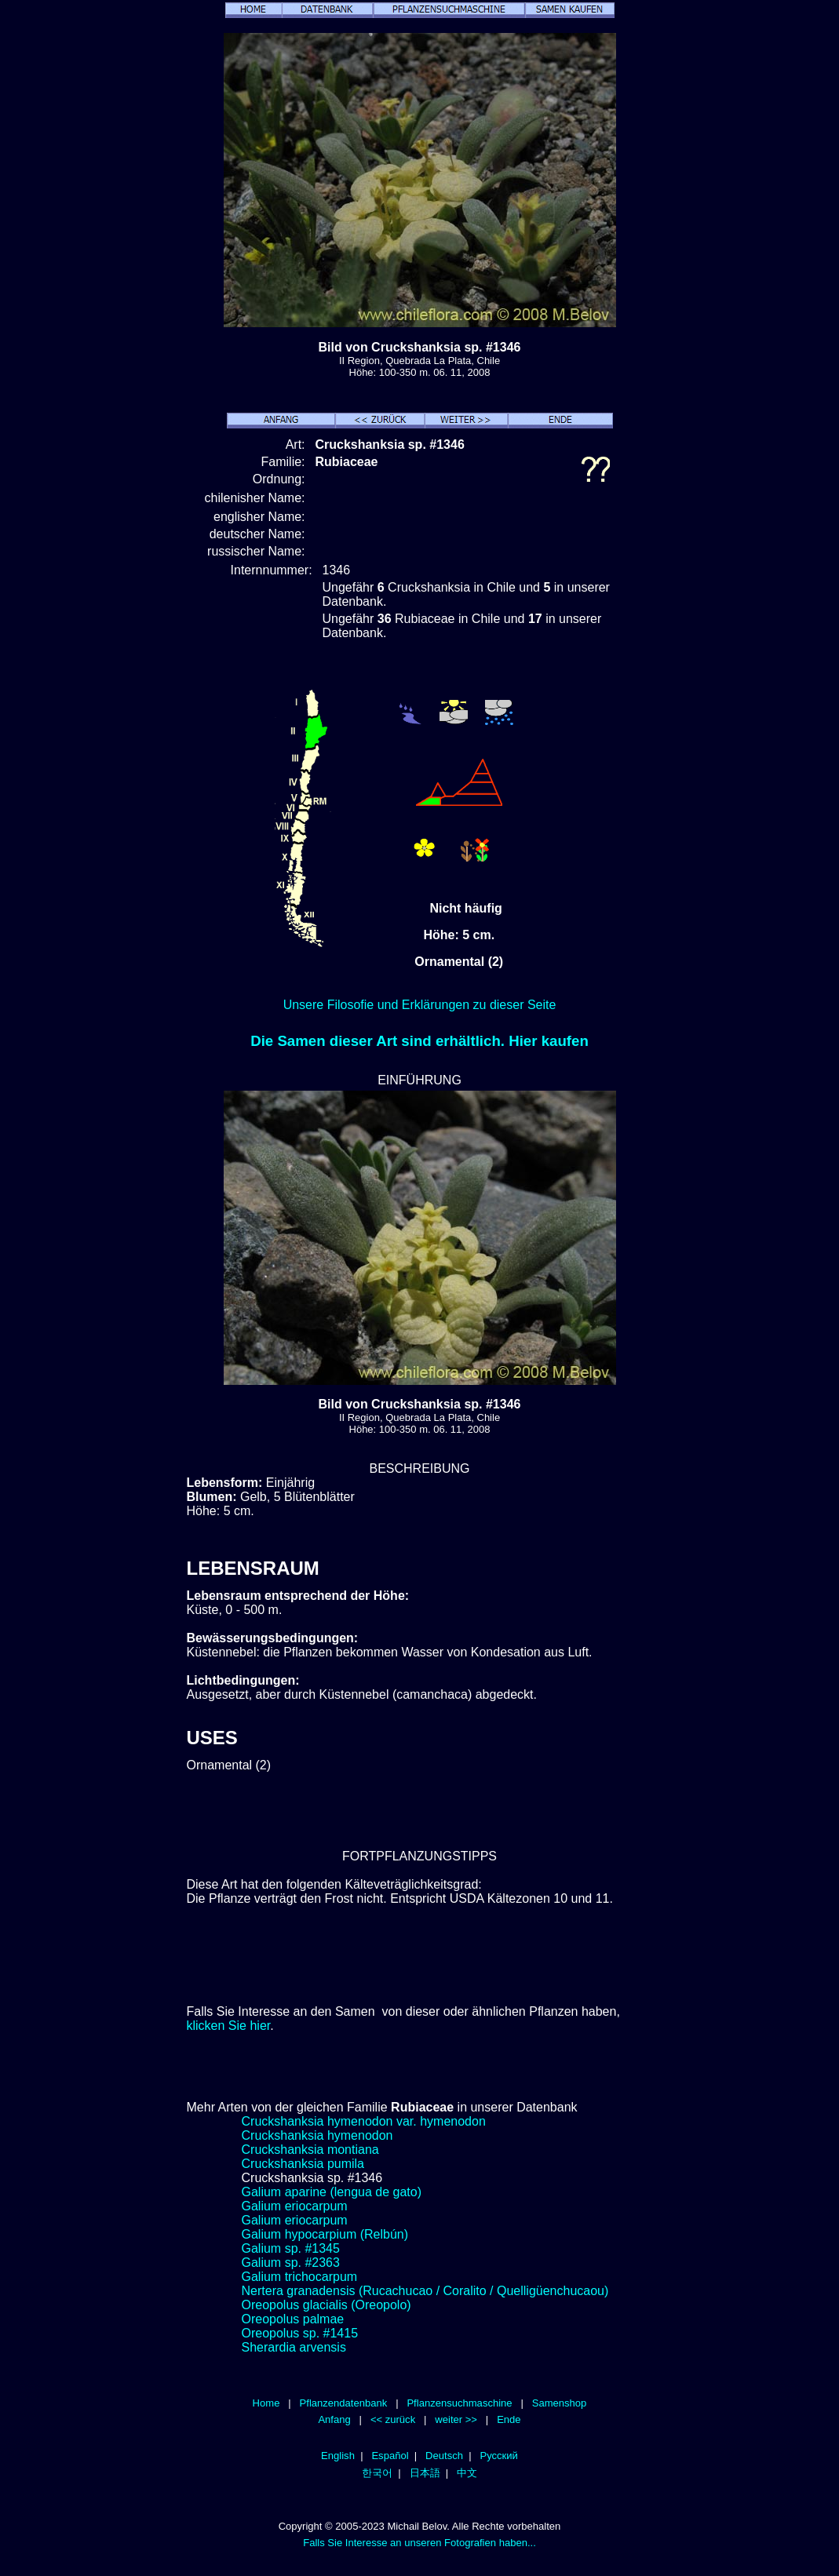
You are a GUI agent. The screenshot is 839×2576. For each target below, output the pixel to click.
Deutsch (444, 2455)
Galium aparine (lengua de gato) (331, 2192)
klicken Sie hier (229, 2025)
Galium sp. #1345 (291, 2248)
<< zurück (392, 2419)
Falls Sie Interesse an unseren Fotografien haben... (419, 2543)
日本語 (425, 2473)
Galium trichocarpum (300, 2276)
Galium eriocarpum (295, 2206)
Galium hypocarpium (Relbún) (325, 2234)
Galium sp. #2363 (291, 2262)
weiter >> (456, 2419)
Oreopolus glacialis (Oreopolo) (326, 2305)
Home (266, 2403)
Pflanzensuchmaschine (459, 2403)
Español (389, 2455)
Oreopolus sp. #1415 (300, 2333)
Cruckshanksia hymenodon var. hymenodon (364, 2121)
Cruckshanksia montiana (310, 2149)
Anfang (334, 2419)
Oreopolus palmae (293, 2319)
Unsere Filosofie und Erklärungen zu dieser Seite (419, 1004)
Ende (508, 2419)
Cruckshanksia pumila (303, 2163)
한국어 (377, 2473)
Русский (498, 2455)
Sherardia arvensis (294, 2347)
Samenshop (559, 2403)
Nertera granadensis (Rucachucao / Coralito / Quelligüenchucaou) (425, 2290)
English (338, 2455)
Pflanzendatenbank (344, 2403)
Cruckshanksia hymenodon (317, 2135)
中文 (467, 2473)
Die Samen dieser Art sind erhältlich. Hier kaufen (419, 1041)
